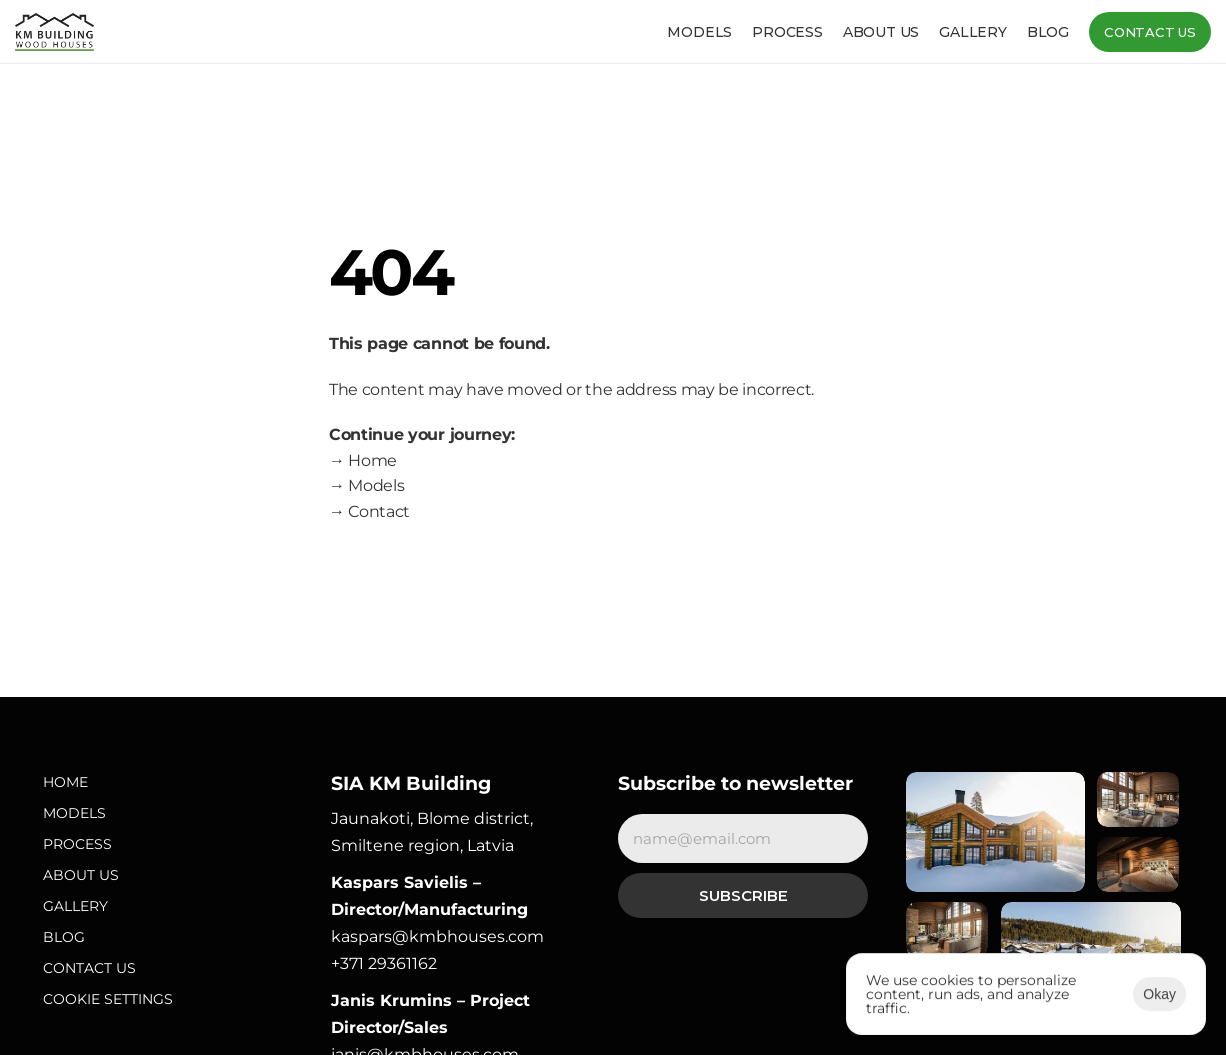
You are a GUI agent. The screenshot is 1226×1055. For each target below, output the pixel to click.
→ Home (363, 460)
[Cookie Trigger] (108, 999)
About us (881, 32)
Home (65, 782)
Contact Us (89, 968)
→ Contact (369, 511)
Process (787, 32)
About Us (81, 875)
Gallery (973, 32)
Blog (1048, 32)
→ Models (366, 485)
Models (699, 32)
